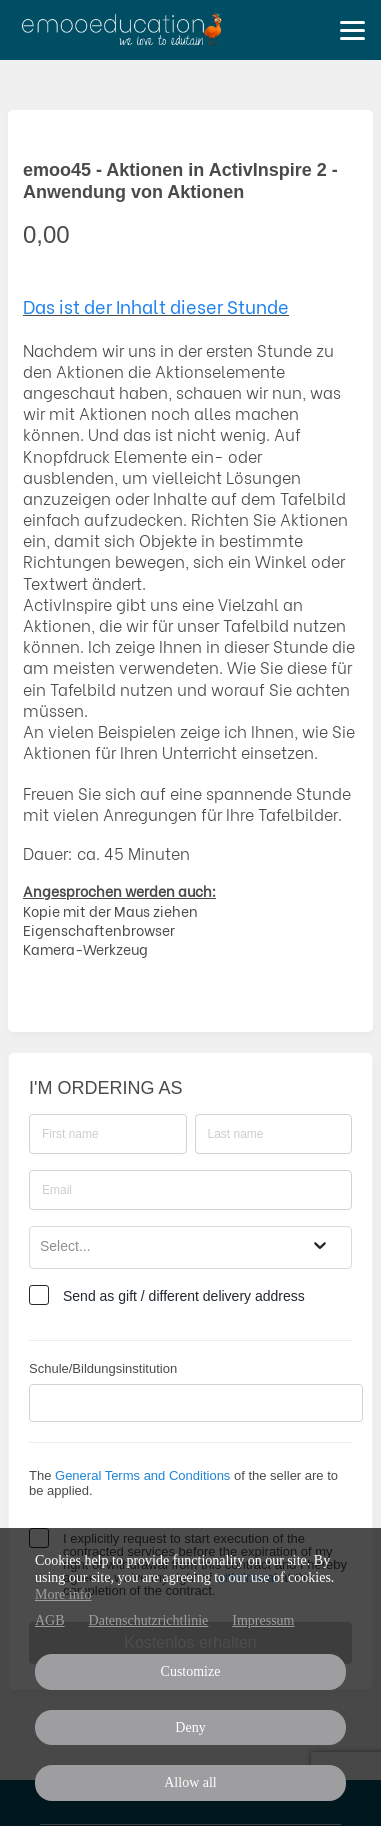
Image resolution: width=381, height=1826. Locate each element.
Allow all (190, 1782)
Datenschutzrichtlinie (149, 1620)
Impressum (263, 1620)
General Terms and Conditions (142, 1475)
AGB (50, 1620)
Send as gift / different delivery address (184, 1296)
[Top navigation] (352, 30)
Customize (191, 1671)
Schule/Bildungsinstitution (103, 1368)
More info (63, 1594)
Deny (190, 1727)
